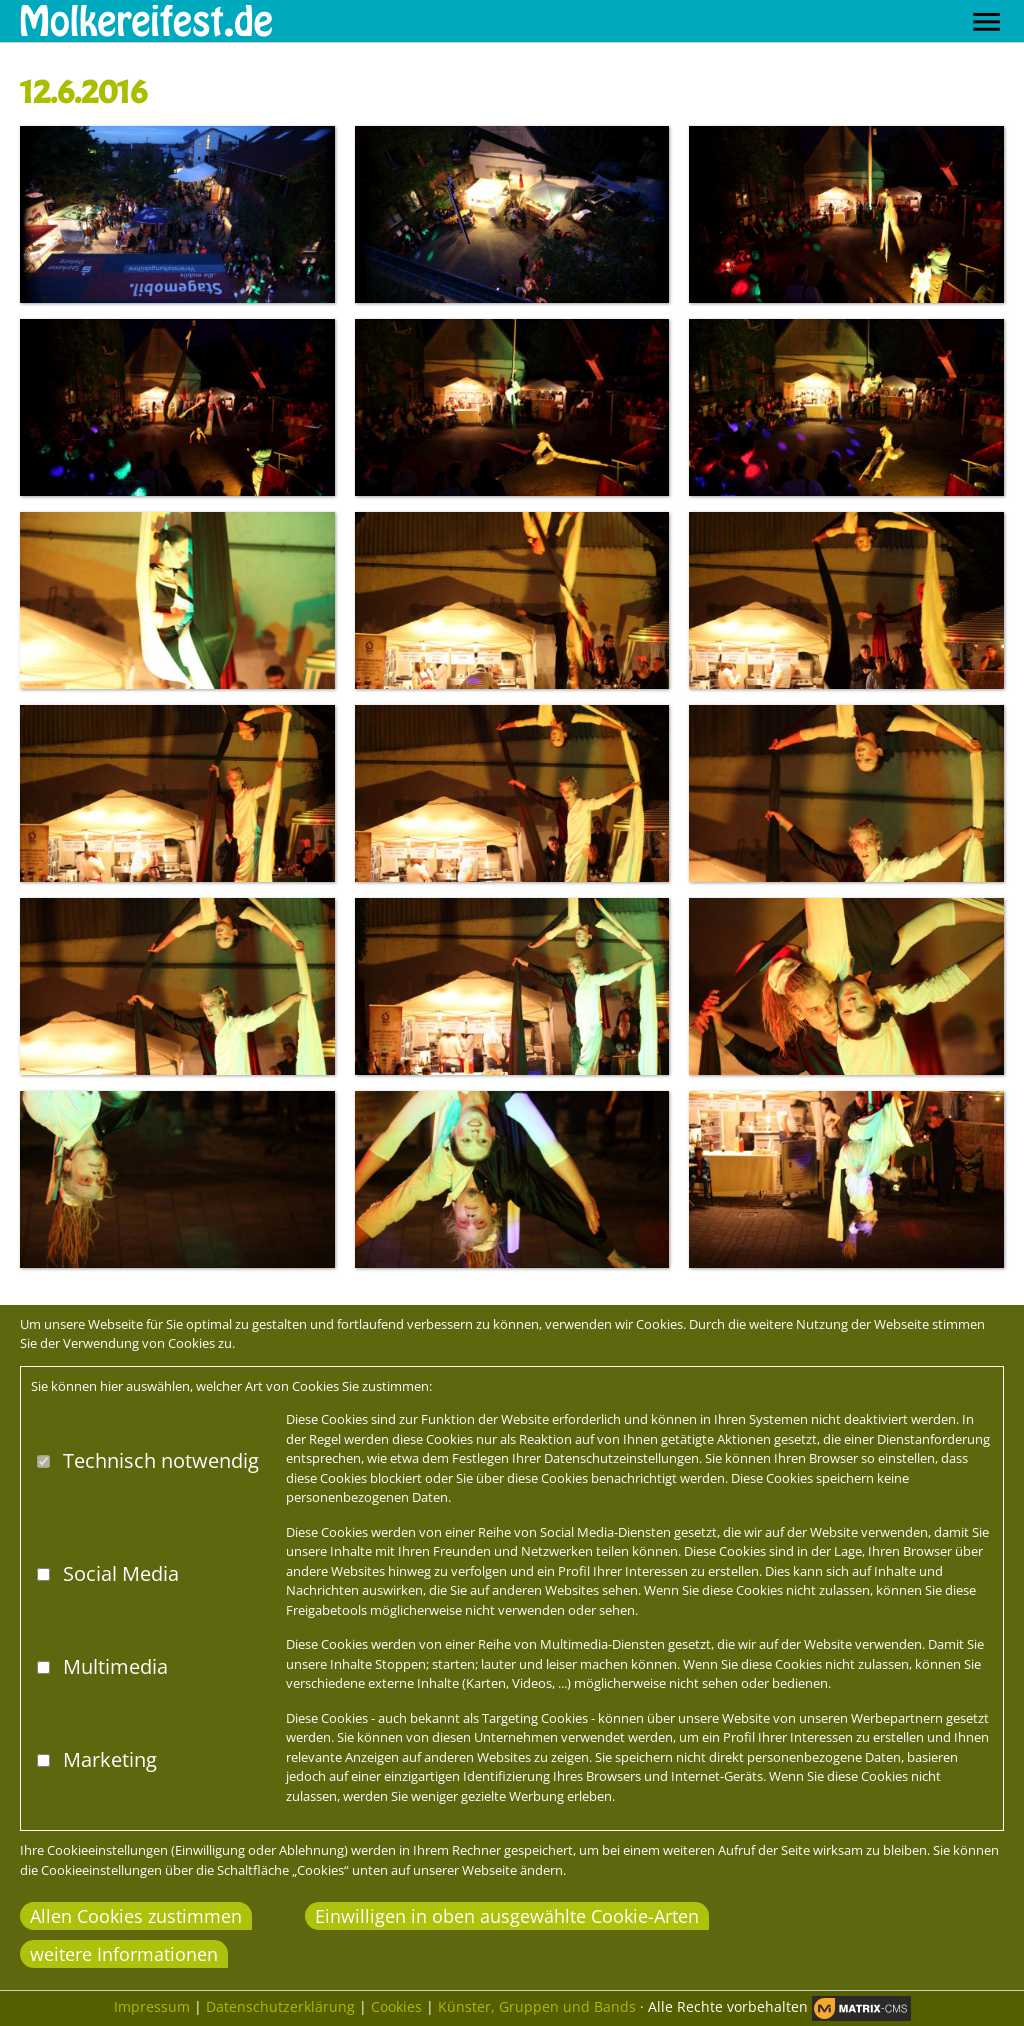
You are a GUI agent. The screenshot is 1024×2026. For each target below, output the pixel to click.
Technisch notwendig (161, 1460)
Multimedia (115, 1666)
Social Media (121, 1573)
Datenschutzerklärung (280, 2006)
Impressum (152, 2006)
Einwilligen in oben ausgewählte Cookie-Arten (507, 1916)
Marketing (110, 1759)
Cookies (396, 2006)
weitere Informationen (124, 1954)
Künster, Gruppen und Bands (537, 2006)
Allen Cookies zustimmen (136, 1916)
